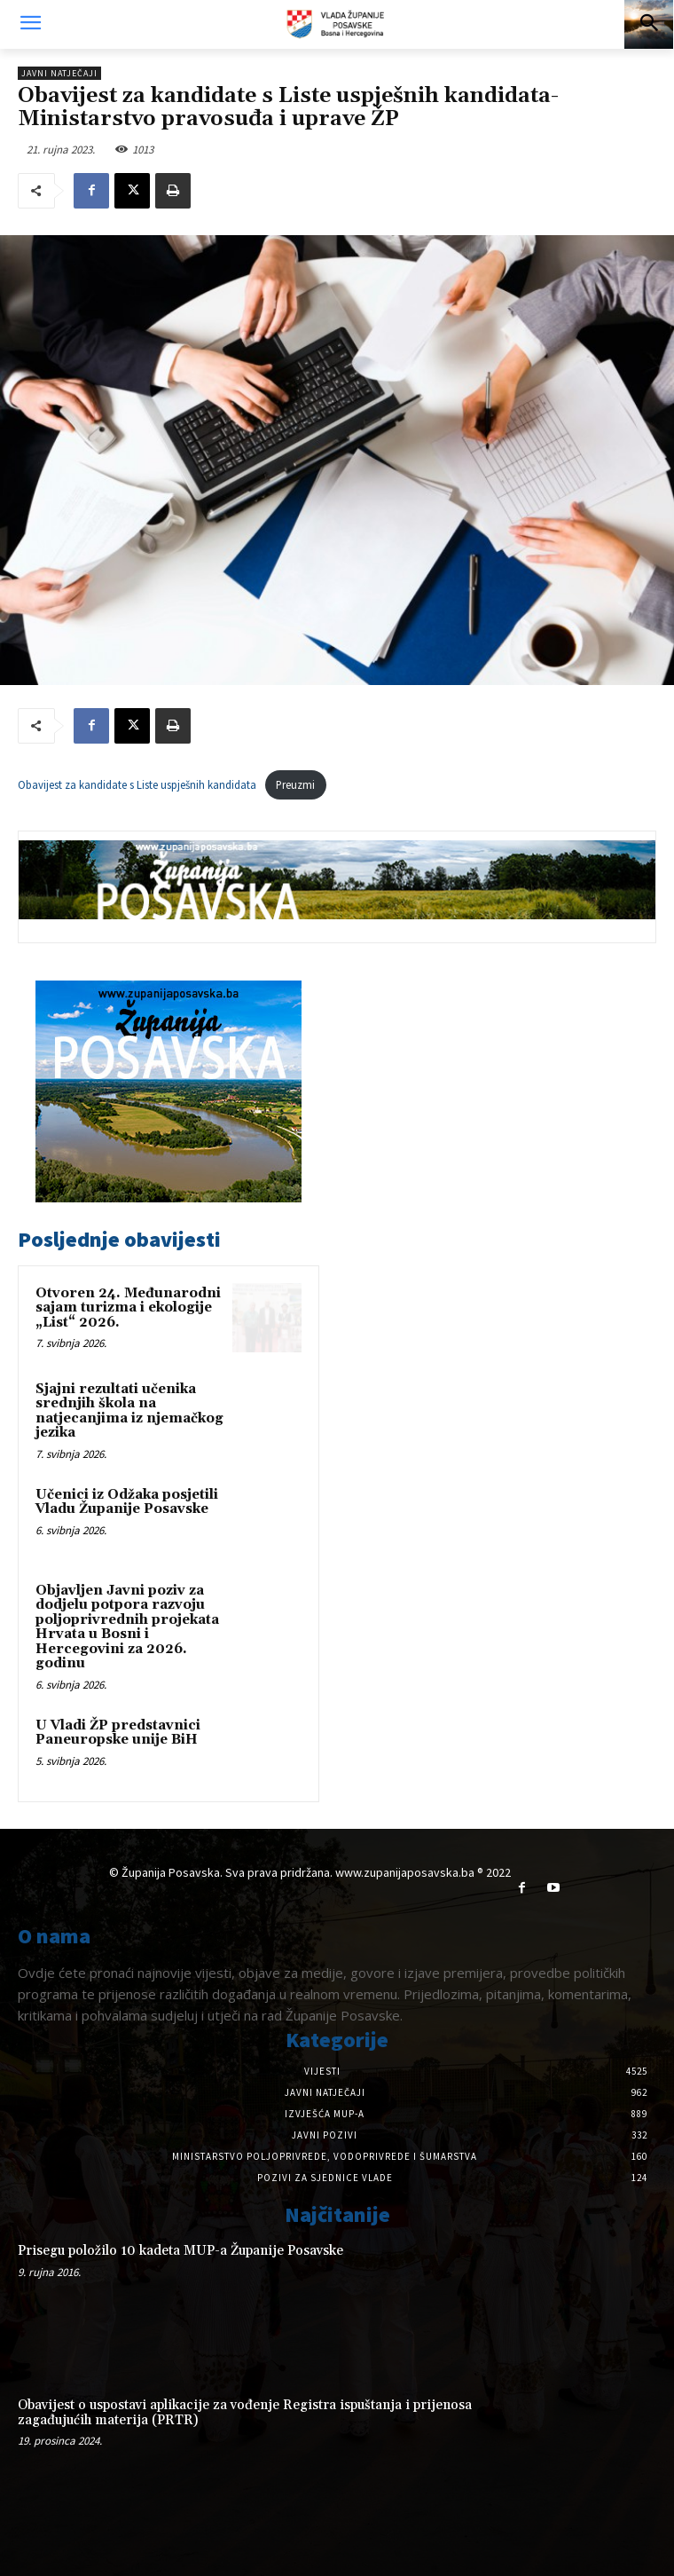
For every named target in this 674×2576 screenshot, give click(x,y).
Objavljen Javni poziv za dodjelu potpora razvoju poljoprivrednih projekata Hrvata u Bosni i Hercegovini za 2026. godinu (127, 1627)
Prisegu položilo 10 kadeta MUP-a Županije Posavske (180, 2250)
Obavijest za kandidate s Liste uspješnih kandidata (137, 784)
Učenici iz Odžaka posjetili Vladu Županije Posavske (126, 1502)
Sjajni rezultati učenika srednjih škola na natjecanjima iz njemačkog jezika (129, 1411)
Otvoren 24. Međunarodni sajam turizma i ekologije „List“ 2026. (128, 1308)
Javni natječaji (59, 73)
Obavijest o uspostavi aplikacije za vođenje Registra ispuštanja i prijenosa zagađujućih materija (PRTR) (245, 2413)
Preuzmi (295, 784)
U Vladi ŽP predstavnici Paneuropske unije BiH (117, 1733)
